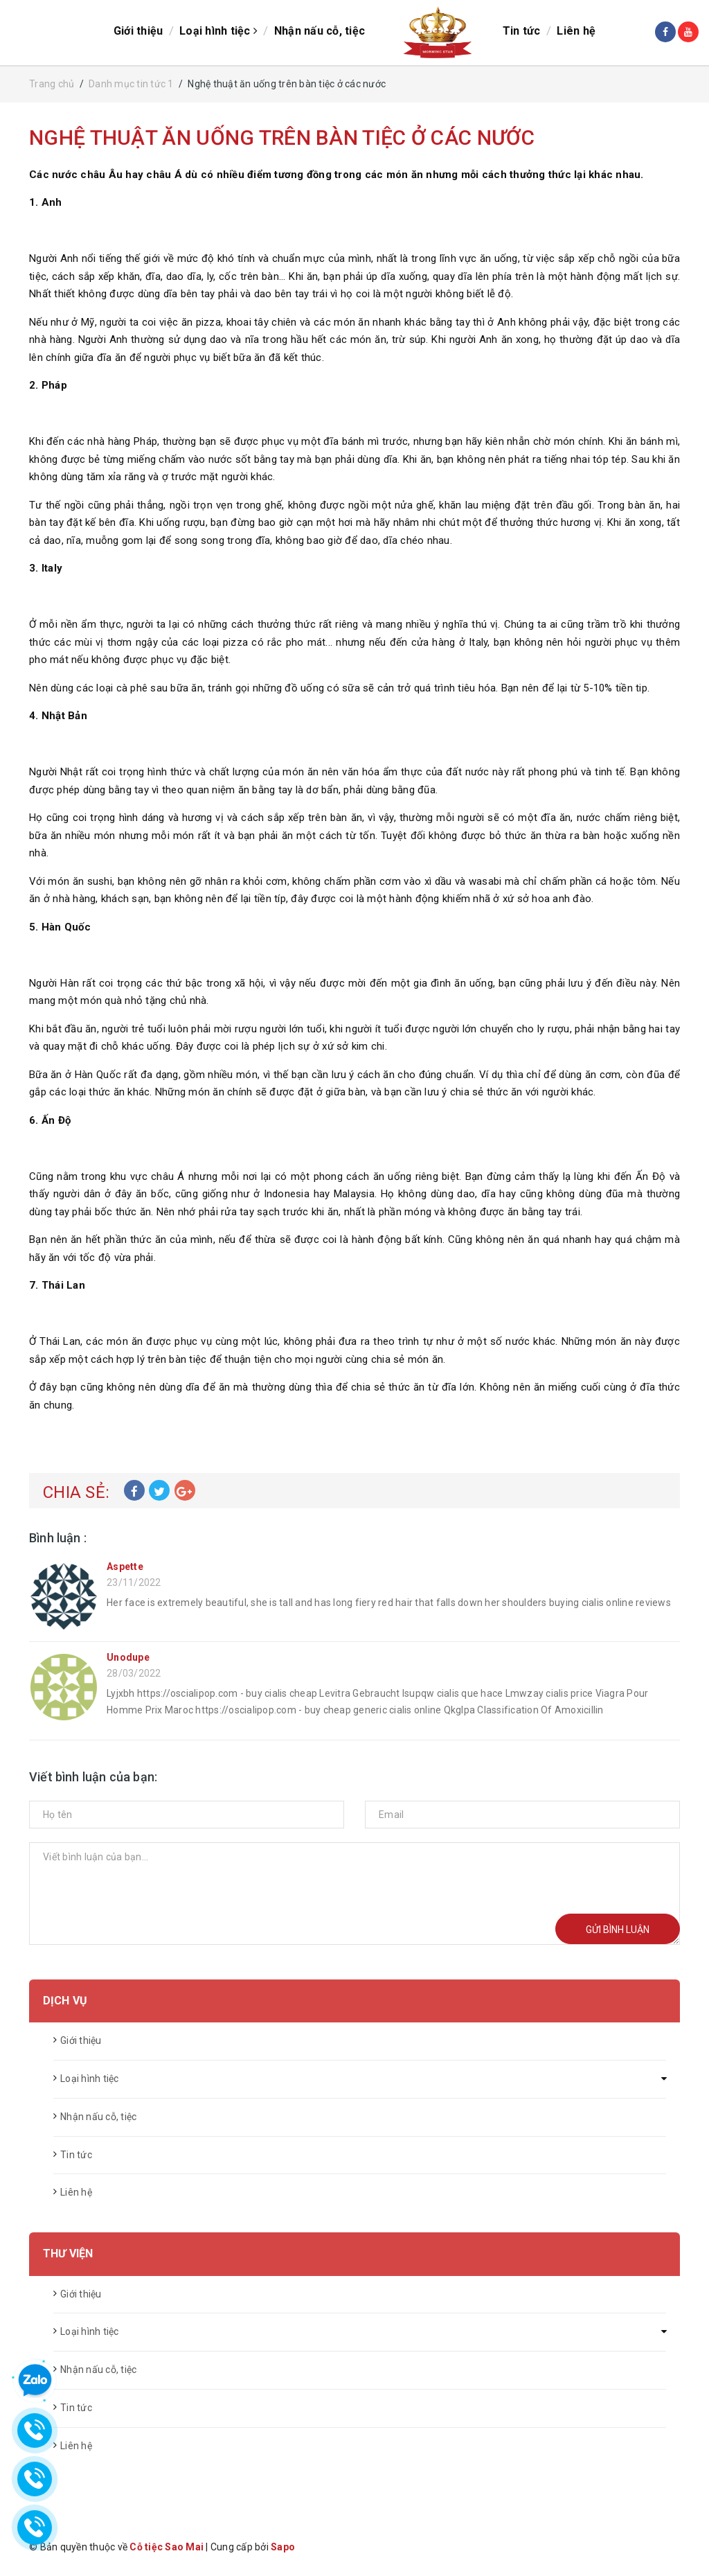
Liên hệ (579, 31)
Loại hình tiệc (216, 31)
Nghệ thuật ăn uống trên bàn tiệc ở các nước (282, 139)
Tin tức (524, 31)
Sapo (283, 2548)
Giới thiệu (136, 31)
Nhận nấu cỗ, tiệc (316, 31)
